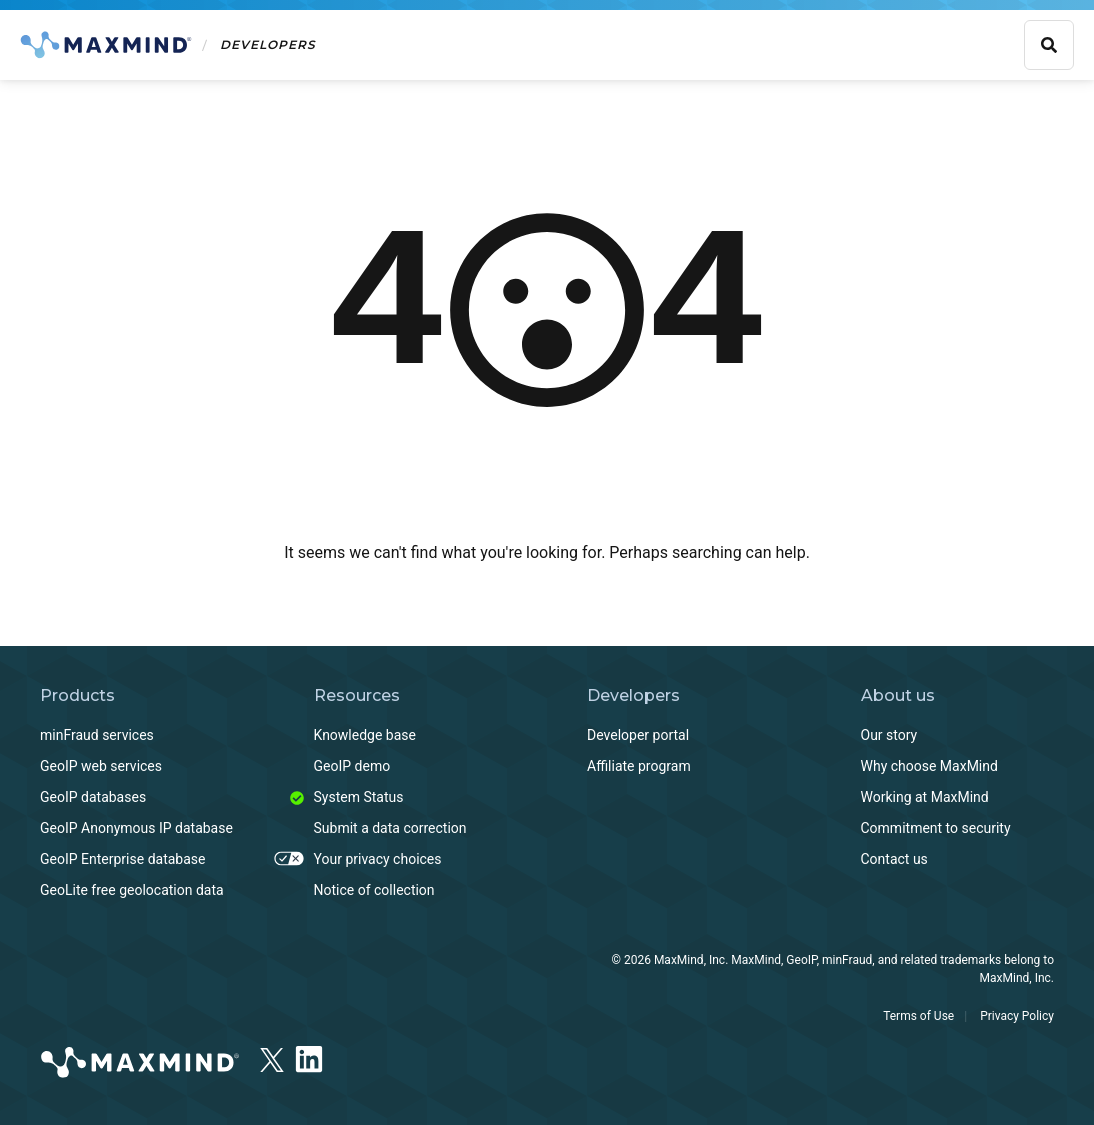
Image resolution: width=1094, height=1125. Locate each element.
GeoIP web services (101, 766)
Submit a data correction (390, 828)
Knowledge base (365, 735)
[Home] (168, 45)
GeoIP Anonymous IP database (136, 828)
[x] (272, 1054)
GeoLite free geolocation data (132, 890)
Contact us (894, 859)
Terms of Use (918, 1016)
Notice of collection (374, 890)
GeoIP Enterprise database (122, 859)
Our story (889, 735)
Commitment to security (936, 828)
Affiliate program (639, 766)
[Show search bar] (1049, 45)
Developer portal (638, 735)
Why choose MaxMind (929, 766)
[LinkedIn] (309, 1056)
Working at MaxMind (925, 797)
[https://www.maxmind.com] (140, 1065)
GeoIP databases (93, 797)
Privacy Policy (1017, 1016)
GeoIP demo (352, 766)
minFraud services (97, 735)
